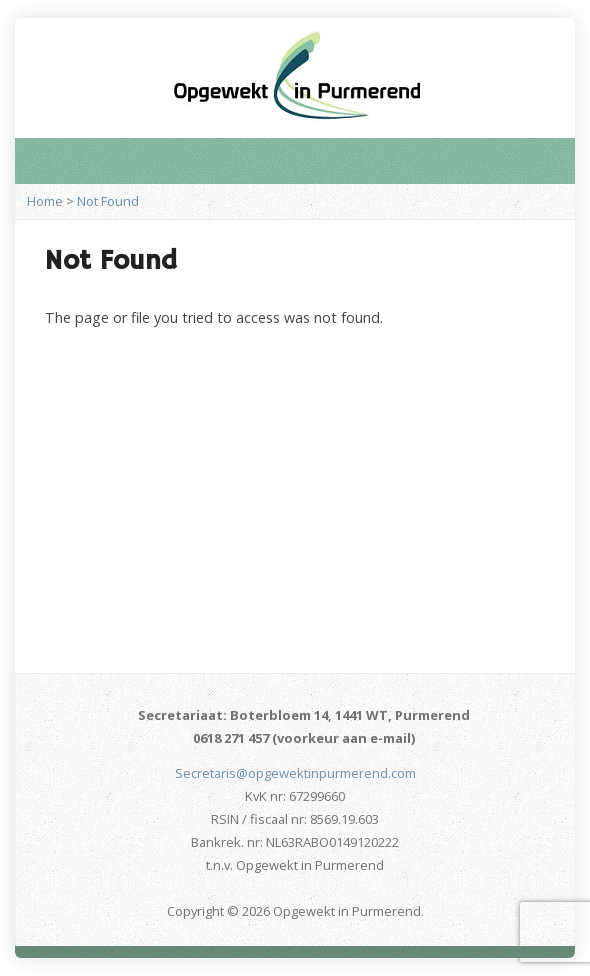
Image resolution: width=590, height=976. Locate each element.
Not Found (108, 201)
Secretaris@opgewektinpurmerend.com (295, 773)
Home (45, 201)
